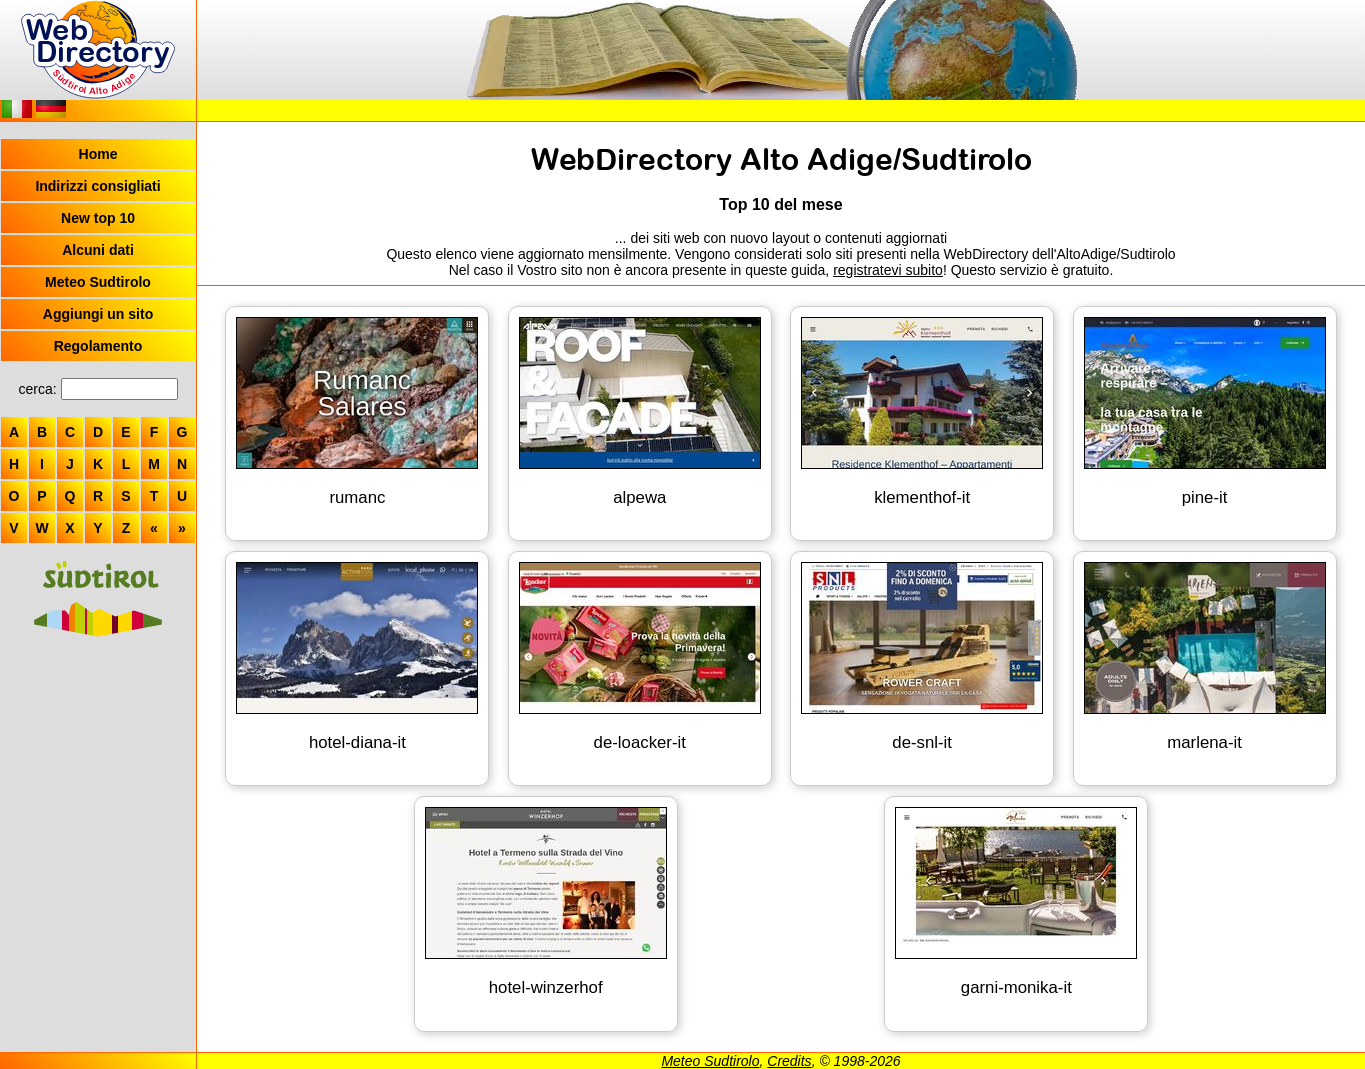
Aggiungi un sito (98, 314)
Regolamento (98, 346)
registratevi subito (888, 270)
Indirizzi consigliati (97, 186)
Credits (789, 1061)
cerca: (37, 389)
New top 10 (98, 218)
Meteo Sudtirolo (98, 282)
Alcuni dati (98, 250)
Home (98, 154)
